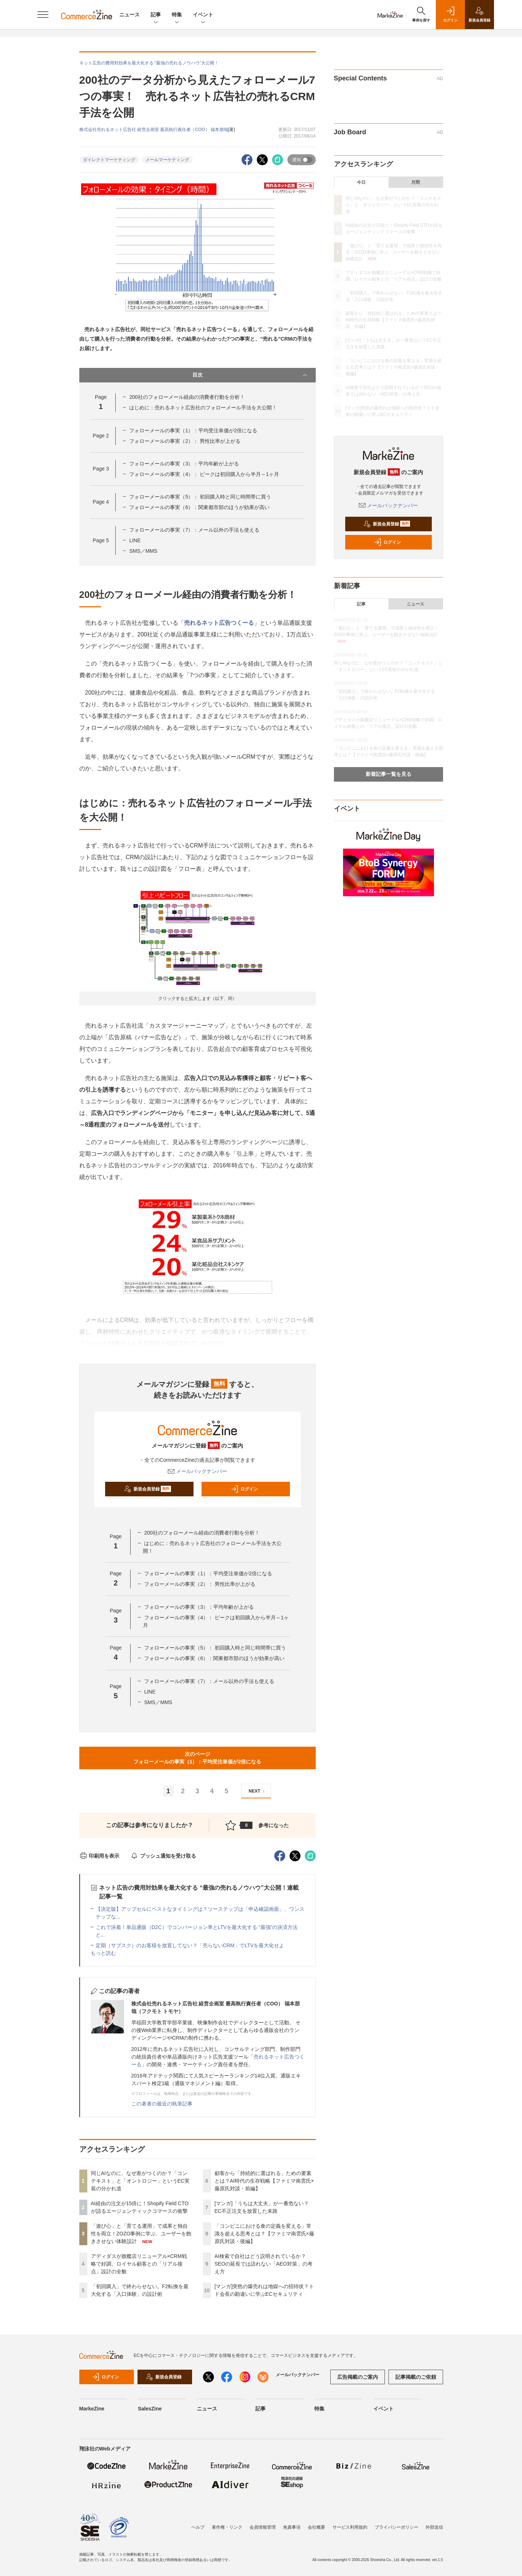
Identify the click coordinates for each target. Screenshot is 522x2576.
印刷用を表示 (99, 1856)
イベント (203, 15)
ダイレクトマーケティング (109, 159)
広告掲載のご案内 (357, 2377)
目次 (250, 375)
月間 (415, 182)
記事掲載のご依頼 (415, 2377)
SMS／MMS (143, 551)
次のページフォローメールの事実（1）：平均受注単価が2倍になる (198, 1758)
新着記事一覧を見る (388, 774)
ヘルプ (197, 2527)
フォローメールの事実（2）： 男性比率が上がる (184, 441)
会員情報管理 (263, 2527)
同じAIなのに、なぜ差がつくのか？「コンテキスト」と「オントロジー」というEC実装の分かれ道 (140, 2180)
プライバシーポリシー (396, 2527)
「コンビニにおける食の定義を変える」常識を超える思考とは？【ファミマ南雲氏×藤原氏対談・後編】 (264, 2233)
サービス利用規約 (349, 2527)
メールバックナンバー (197, 1471)
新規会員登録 (147, 1489)
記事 (156, 15)
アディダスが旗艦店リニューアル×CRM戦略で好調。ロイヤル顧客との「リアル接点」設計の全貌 (139, 2263)
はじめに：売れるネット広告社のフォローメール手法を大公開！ (203, 407)
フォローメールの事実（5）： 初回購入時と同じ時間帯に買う (200, 497)
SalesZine (150, 2409)
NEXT (258, 1791)
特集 (177, 15)
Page (101, 435)
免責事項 (291, 2527)
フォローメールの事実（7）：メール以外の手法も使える (194, 530)
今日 (361, 182)
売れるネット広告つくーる (219, 623)
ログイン (244, 1489)
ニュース (129, 14)
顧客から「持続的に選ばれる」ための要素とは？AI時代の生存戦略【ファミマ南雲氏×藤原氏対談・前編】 (264, 2180)
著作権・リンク (227, 2527)
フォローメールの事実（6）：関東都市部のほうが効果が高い (199, 507)
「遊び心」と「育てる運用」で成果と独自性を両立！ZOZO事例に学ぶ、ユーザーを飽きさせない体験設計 (141, 2233)
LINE (134, 540)
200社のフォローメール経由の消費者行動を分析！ (186, 397)
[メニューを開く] (42, 14)
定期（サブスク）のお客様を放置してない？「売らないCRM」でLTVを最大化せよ (190, 1945)
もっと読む (103, 1953)
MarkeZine (91, 2409)
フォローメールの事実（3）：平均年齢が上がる (184, 464)
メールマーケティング (167, 159)
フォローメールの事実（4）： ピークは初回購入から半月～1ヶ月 (204, 474)
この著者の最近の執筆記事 (161, 2104)
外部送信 (434, 2527)
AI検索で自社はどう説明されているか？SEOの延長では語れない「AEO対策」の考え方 (263, 2263)
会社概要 (316, 2527)
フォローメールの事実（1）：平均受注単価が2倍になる (193, 430)
